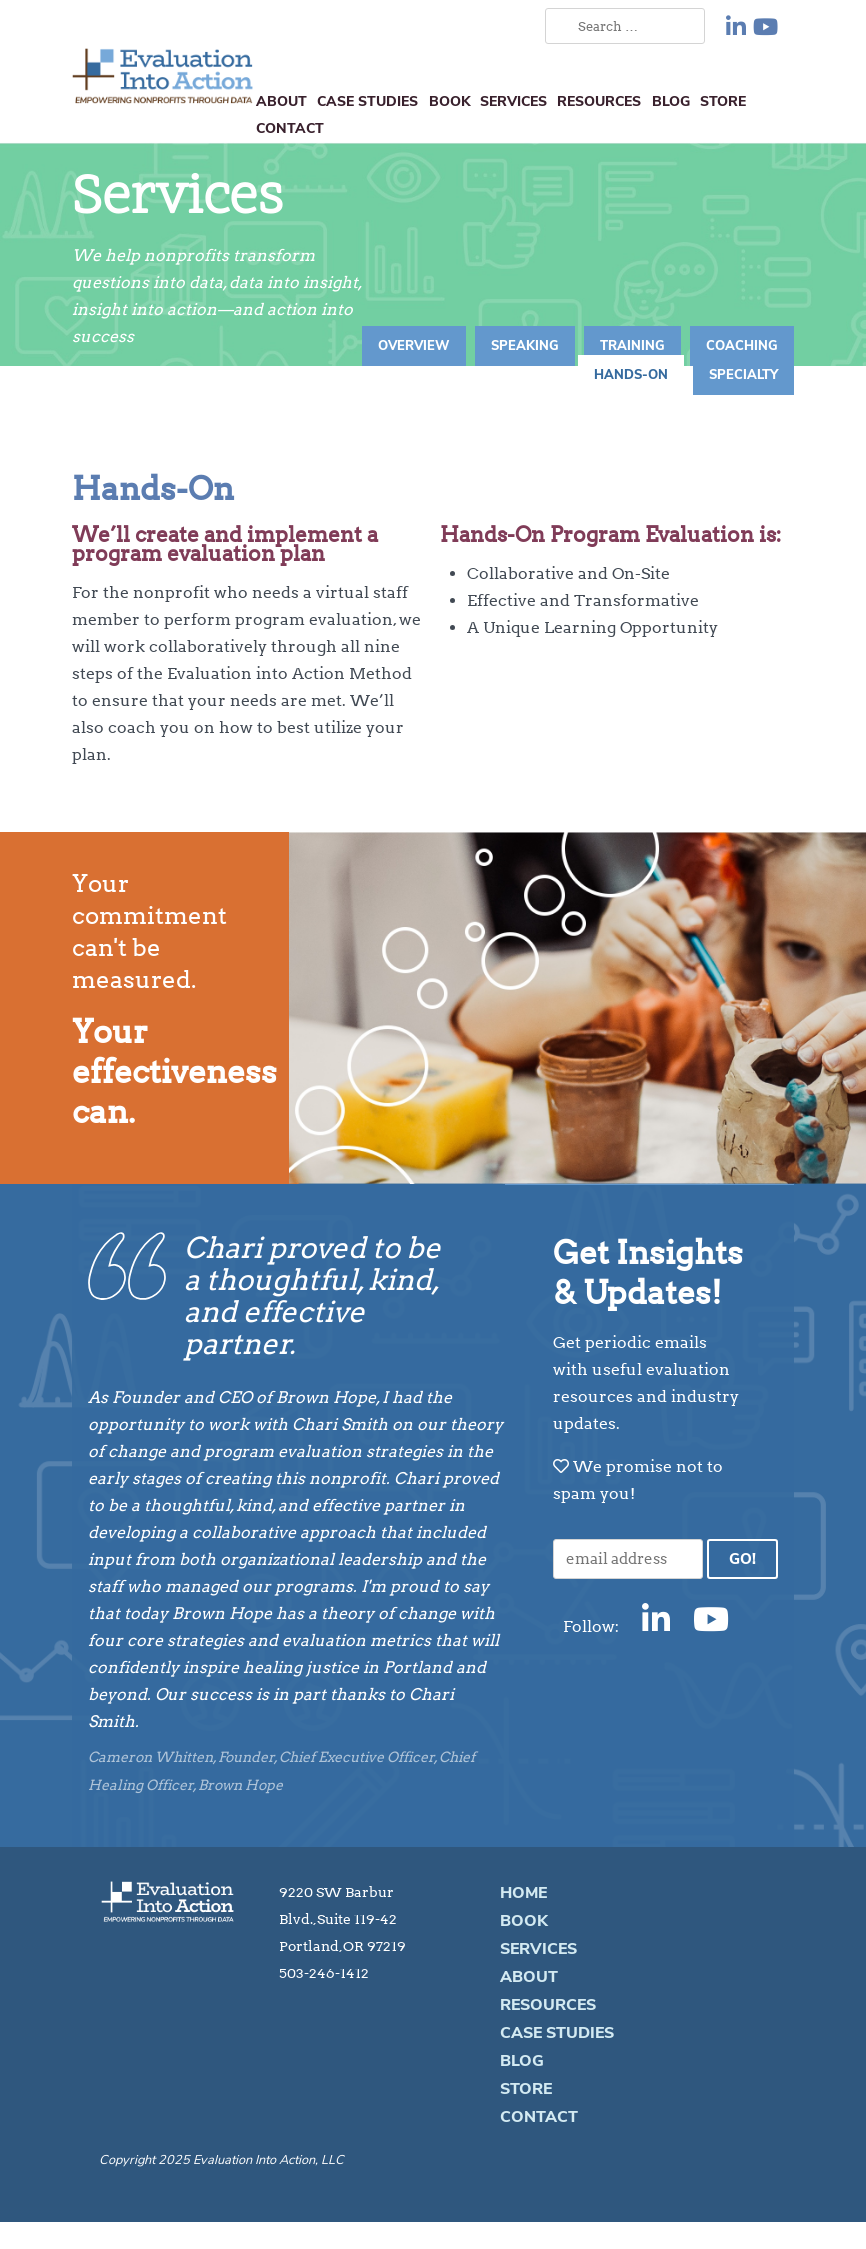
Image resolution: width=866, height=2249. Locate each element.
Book (449, 101)
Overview (414, 346)
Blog (671, 101)
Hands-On (631, 375)
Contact (290, 128)
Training (632, 346)
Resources (599, 101)
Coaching (742, 346)
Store (723, 101)
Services (513, 101)
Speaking (525, 346)
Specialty (743, 375)
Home (523, 1893)
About (281, 101)
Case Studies (367, 101)
